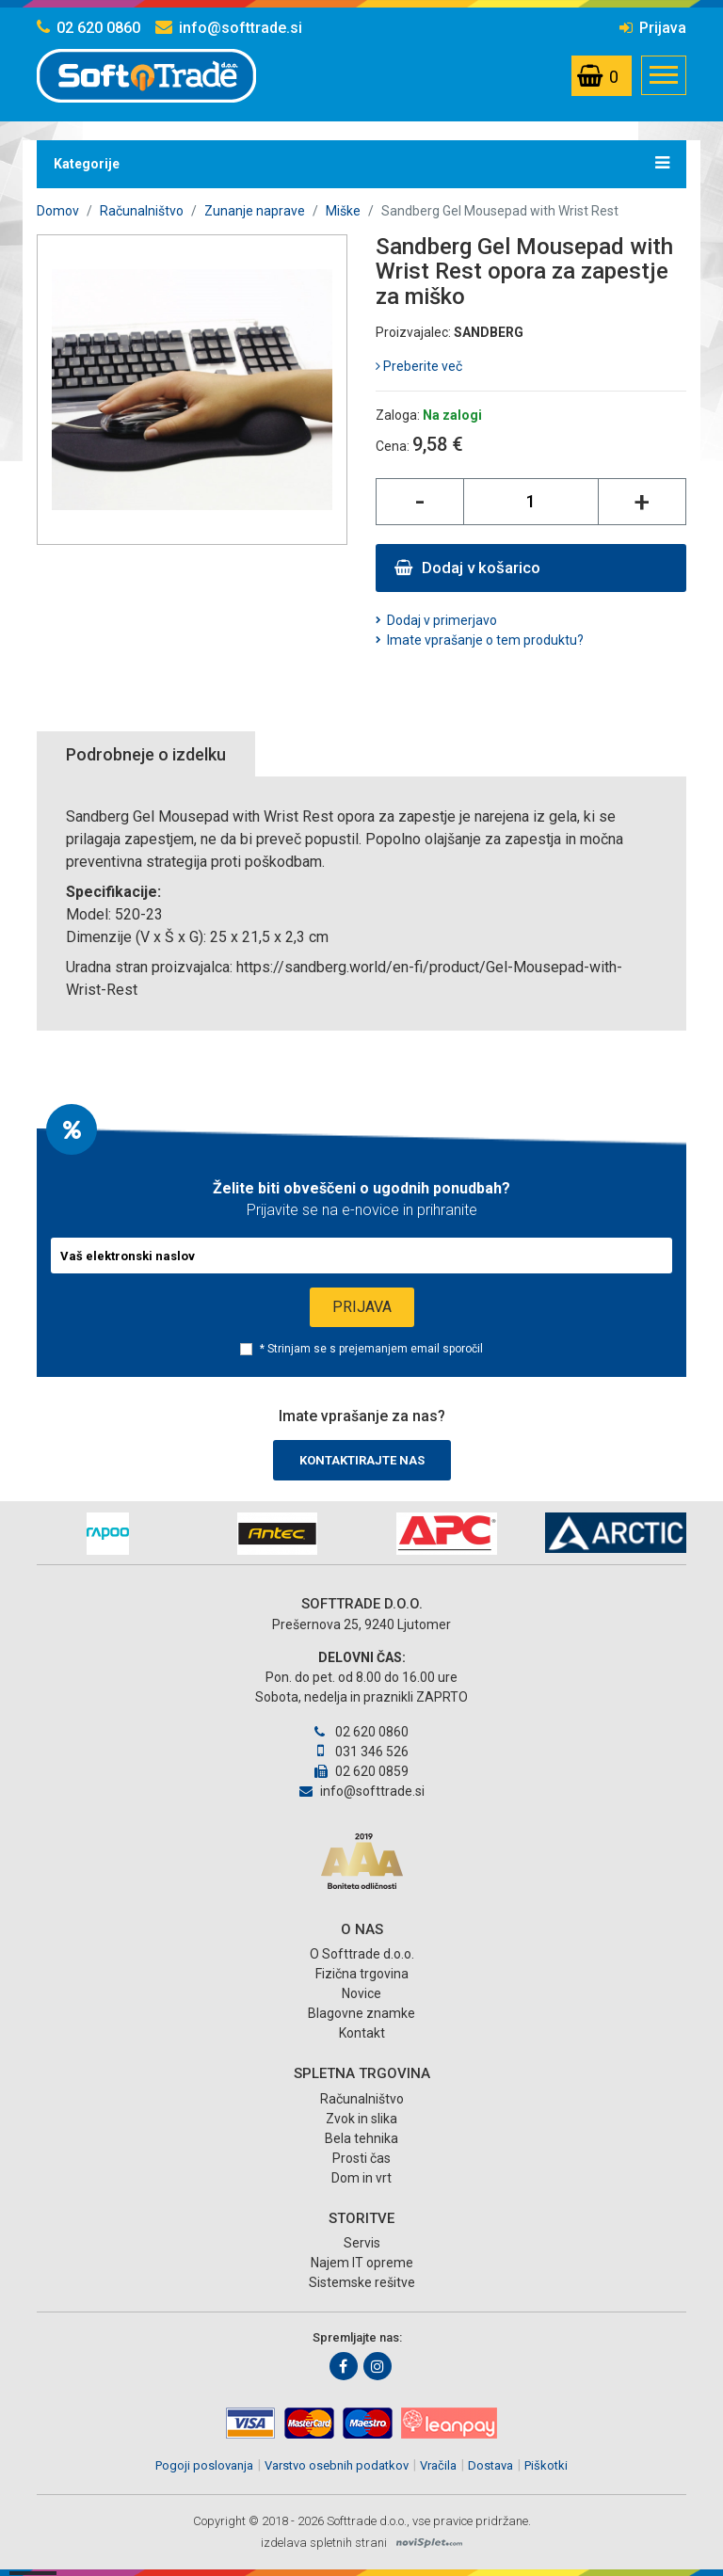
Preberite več (419, 366)
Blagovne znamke (361, 2013)
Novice (361, 1993)
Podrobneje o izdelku (146, 754)
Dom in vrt (361, 2177)
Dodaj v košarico (467, 567)
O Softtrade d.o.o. (362, 1953)
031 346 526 (361, 1751)
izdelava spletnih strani (324, 2543)
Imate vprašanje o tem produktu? (485, 640)
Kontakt (362, 2032)
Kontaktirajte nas (362, 1460)
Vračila (438, 2465)
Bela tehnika (361, 2138)
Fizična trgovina (362, 1973)
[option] (107, 1533)
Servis (362, 2242)
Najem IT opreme (362, 2262)
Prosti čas (361, 2158)
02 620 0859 (361, 1771)
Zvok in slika (361, 2118)
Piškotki (546, 2465)
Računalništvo (142, 210)
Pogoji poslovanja (204, 2465)
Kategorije (361, 162)
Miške (343, 210)
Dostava (490, 2465)
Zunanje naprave (254, 210)
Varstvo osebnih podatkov (337, 2465)
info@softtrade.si (228, 28)
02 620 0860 (88, 28)
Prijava (652, 28)
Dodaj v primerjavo (442, 620)
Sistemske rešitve (362, 2282)
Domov (58, 210)
